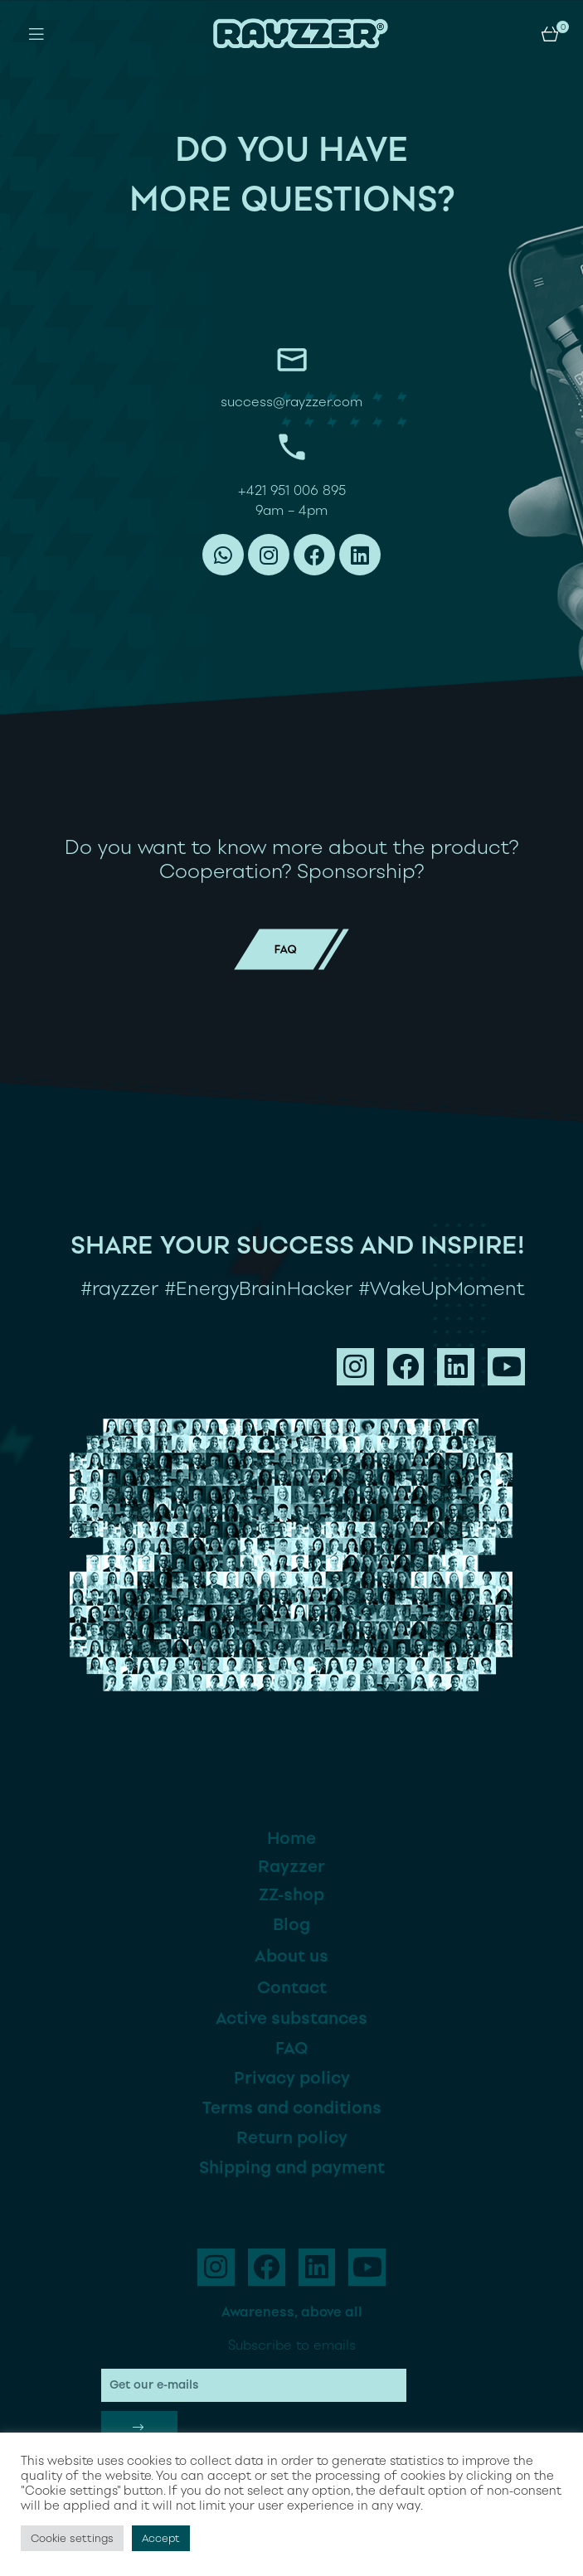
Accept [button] (161, 2538)
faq (291, 938)
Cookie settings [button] (72, 2538)
